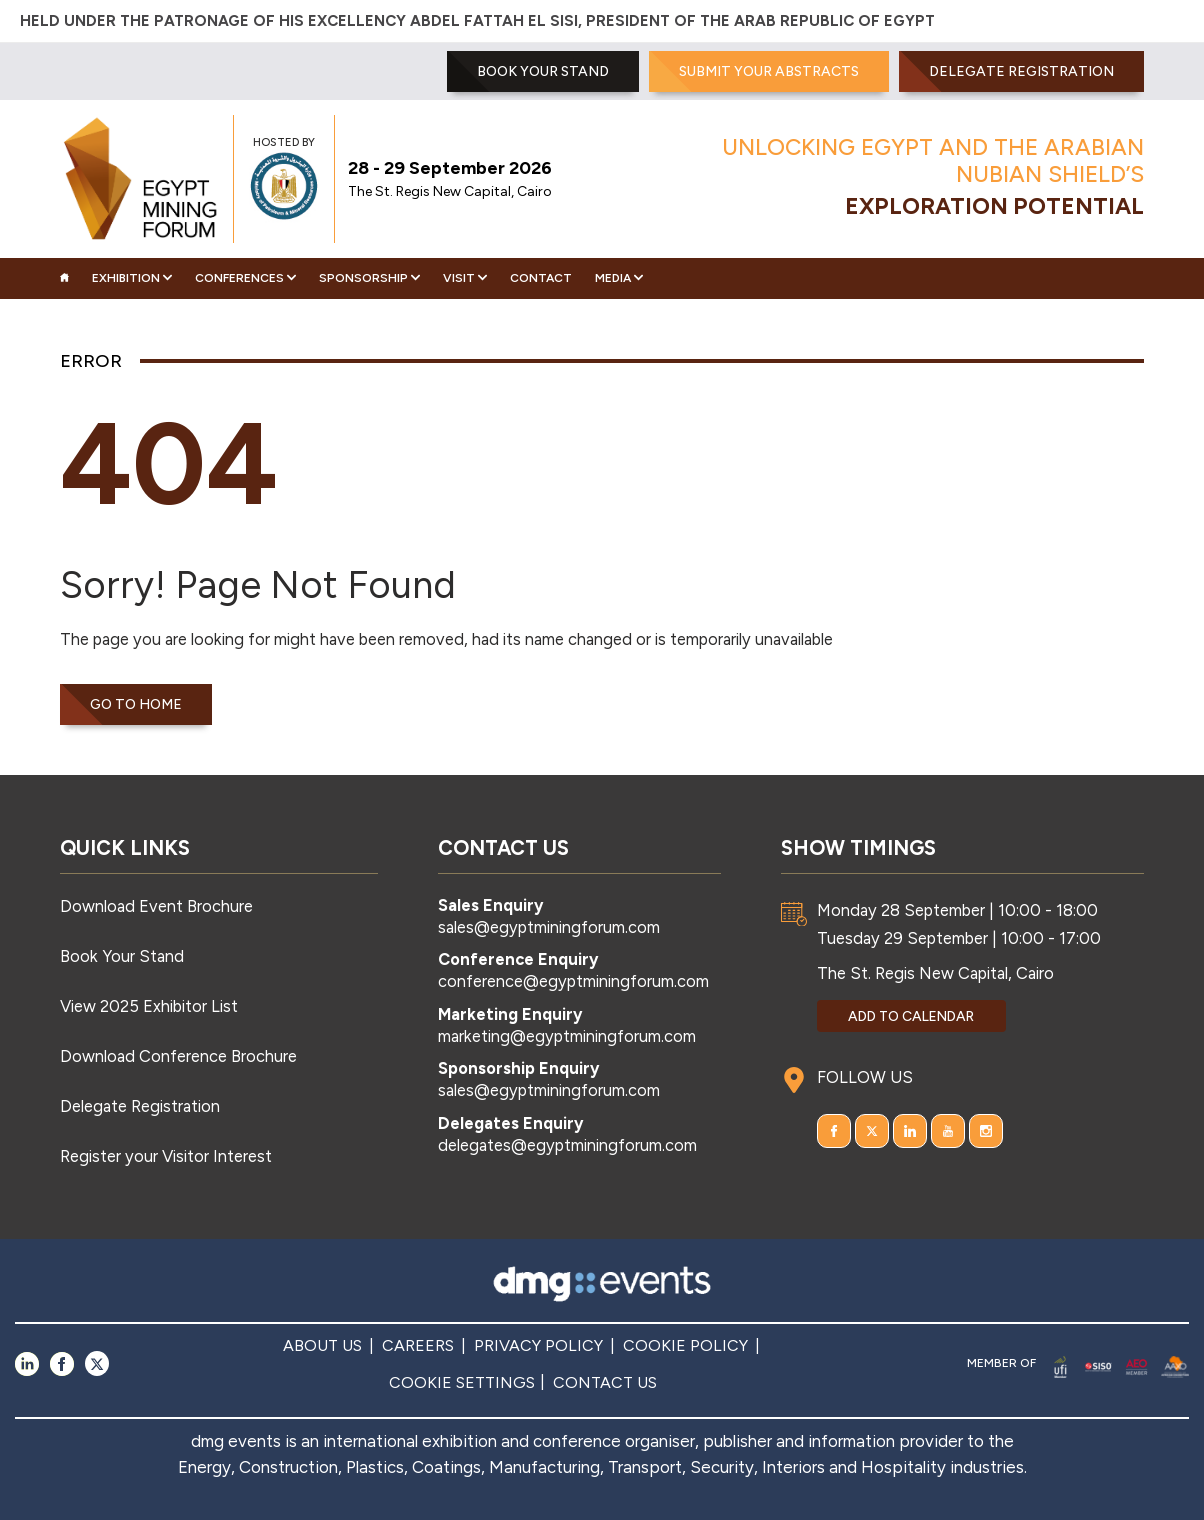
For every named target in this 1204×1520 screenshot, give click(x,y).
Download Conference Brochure (178, 1056)
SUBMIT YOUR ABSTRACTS (769, 71)
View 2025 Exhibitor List (149, 1006)
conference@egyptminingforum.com (573, 981)
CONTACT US (605, 1382)
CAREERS (418, 1345)
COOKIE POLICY (685, 1345)
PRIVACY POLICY (538, 1345)
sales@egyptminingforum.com (549, 927)
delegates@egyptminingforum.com (567, 1145)
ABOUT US (322, 1345)
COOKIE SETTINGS (462, 1382)
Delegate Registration (1021, 71)
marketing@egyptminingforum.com (567, 1036)
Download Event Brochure (156, 906)
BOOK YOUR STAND (543, 71)
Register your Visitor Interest (166, 1156)
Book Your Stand (122, 956)
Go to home (136, 704)
